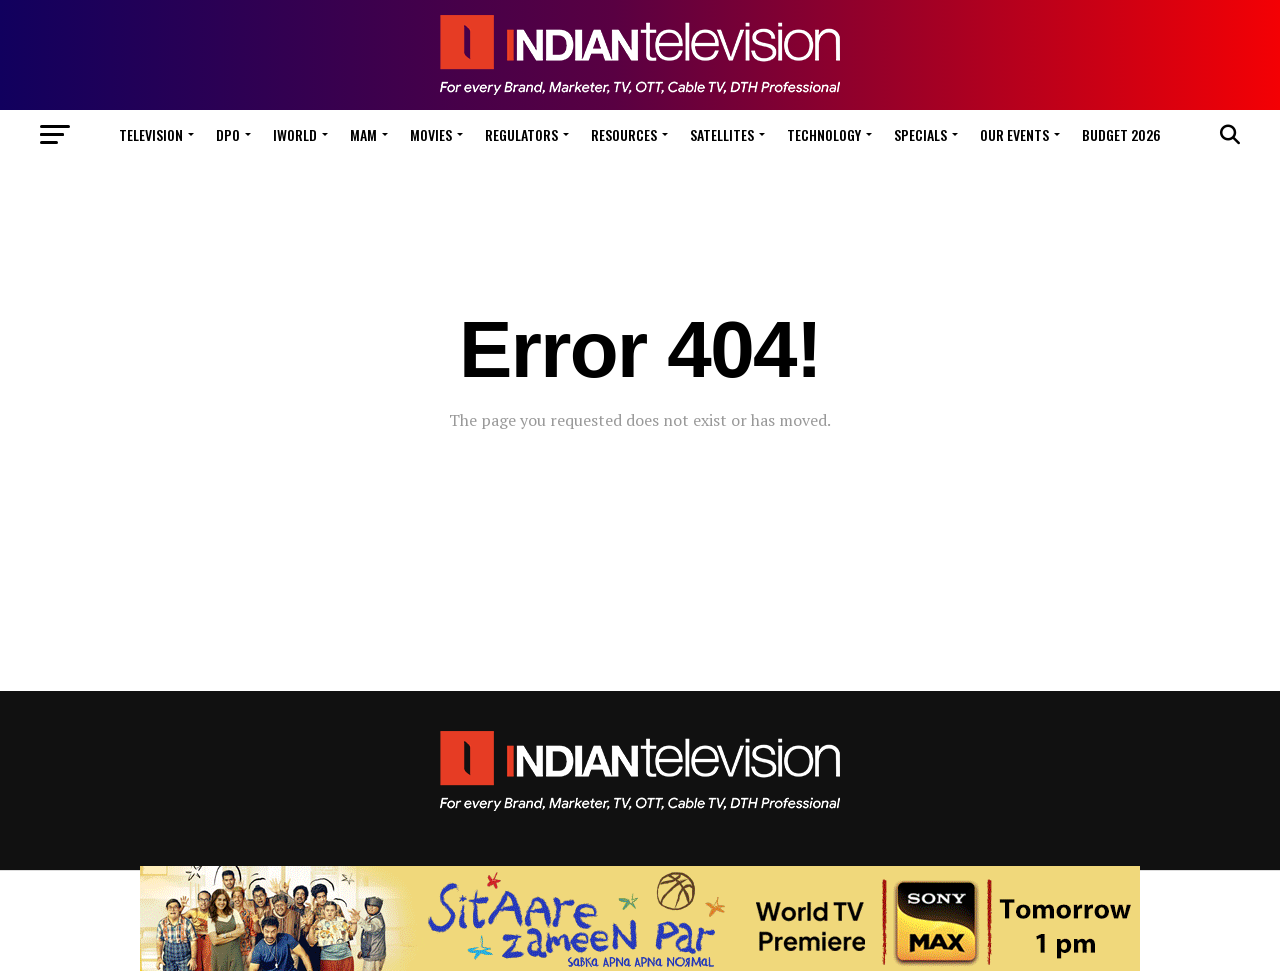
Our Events (1014, 134)
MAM (363, 134)
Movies (431, 134)
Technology (824, 134)
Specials (920, 134)
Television (151, 134)
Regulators (521, 134)
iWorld (295, 134)
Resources (624, 134)
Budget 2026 (1121, 134)
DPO (228, 134)
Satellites (722, 134)
